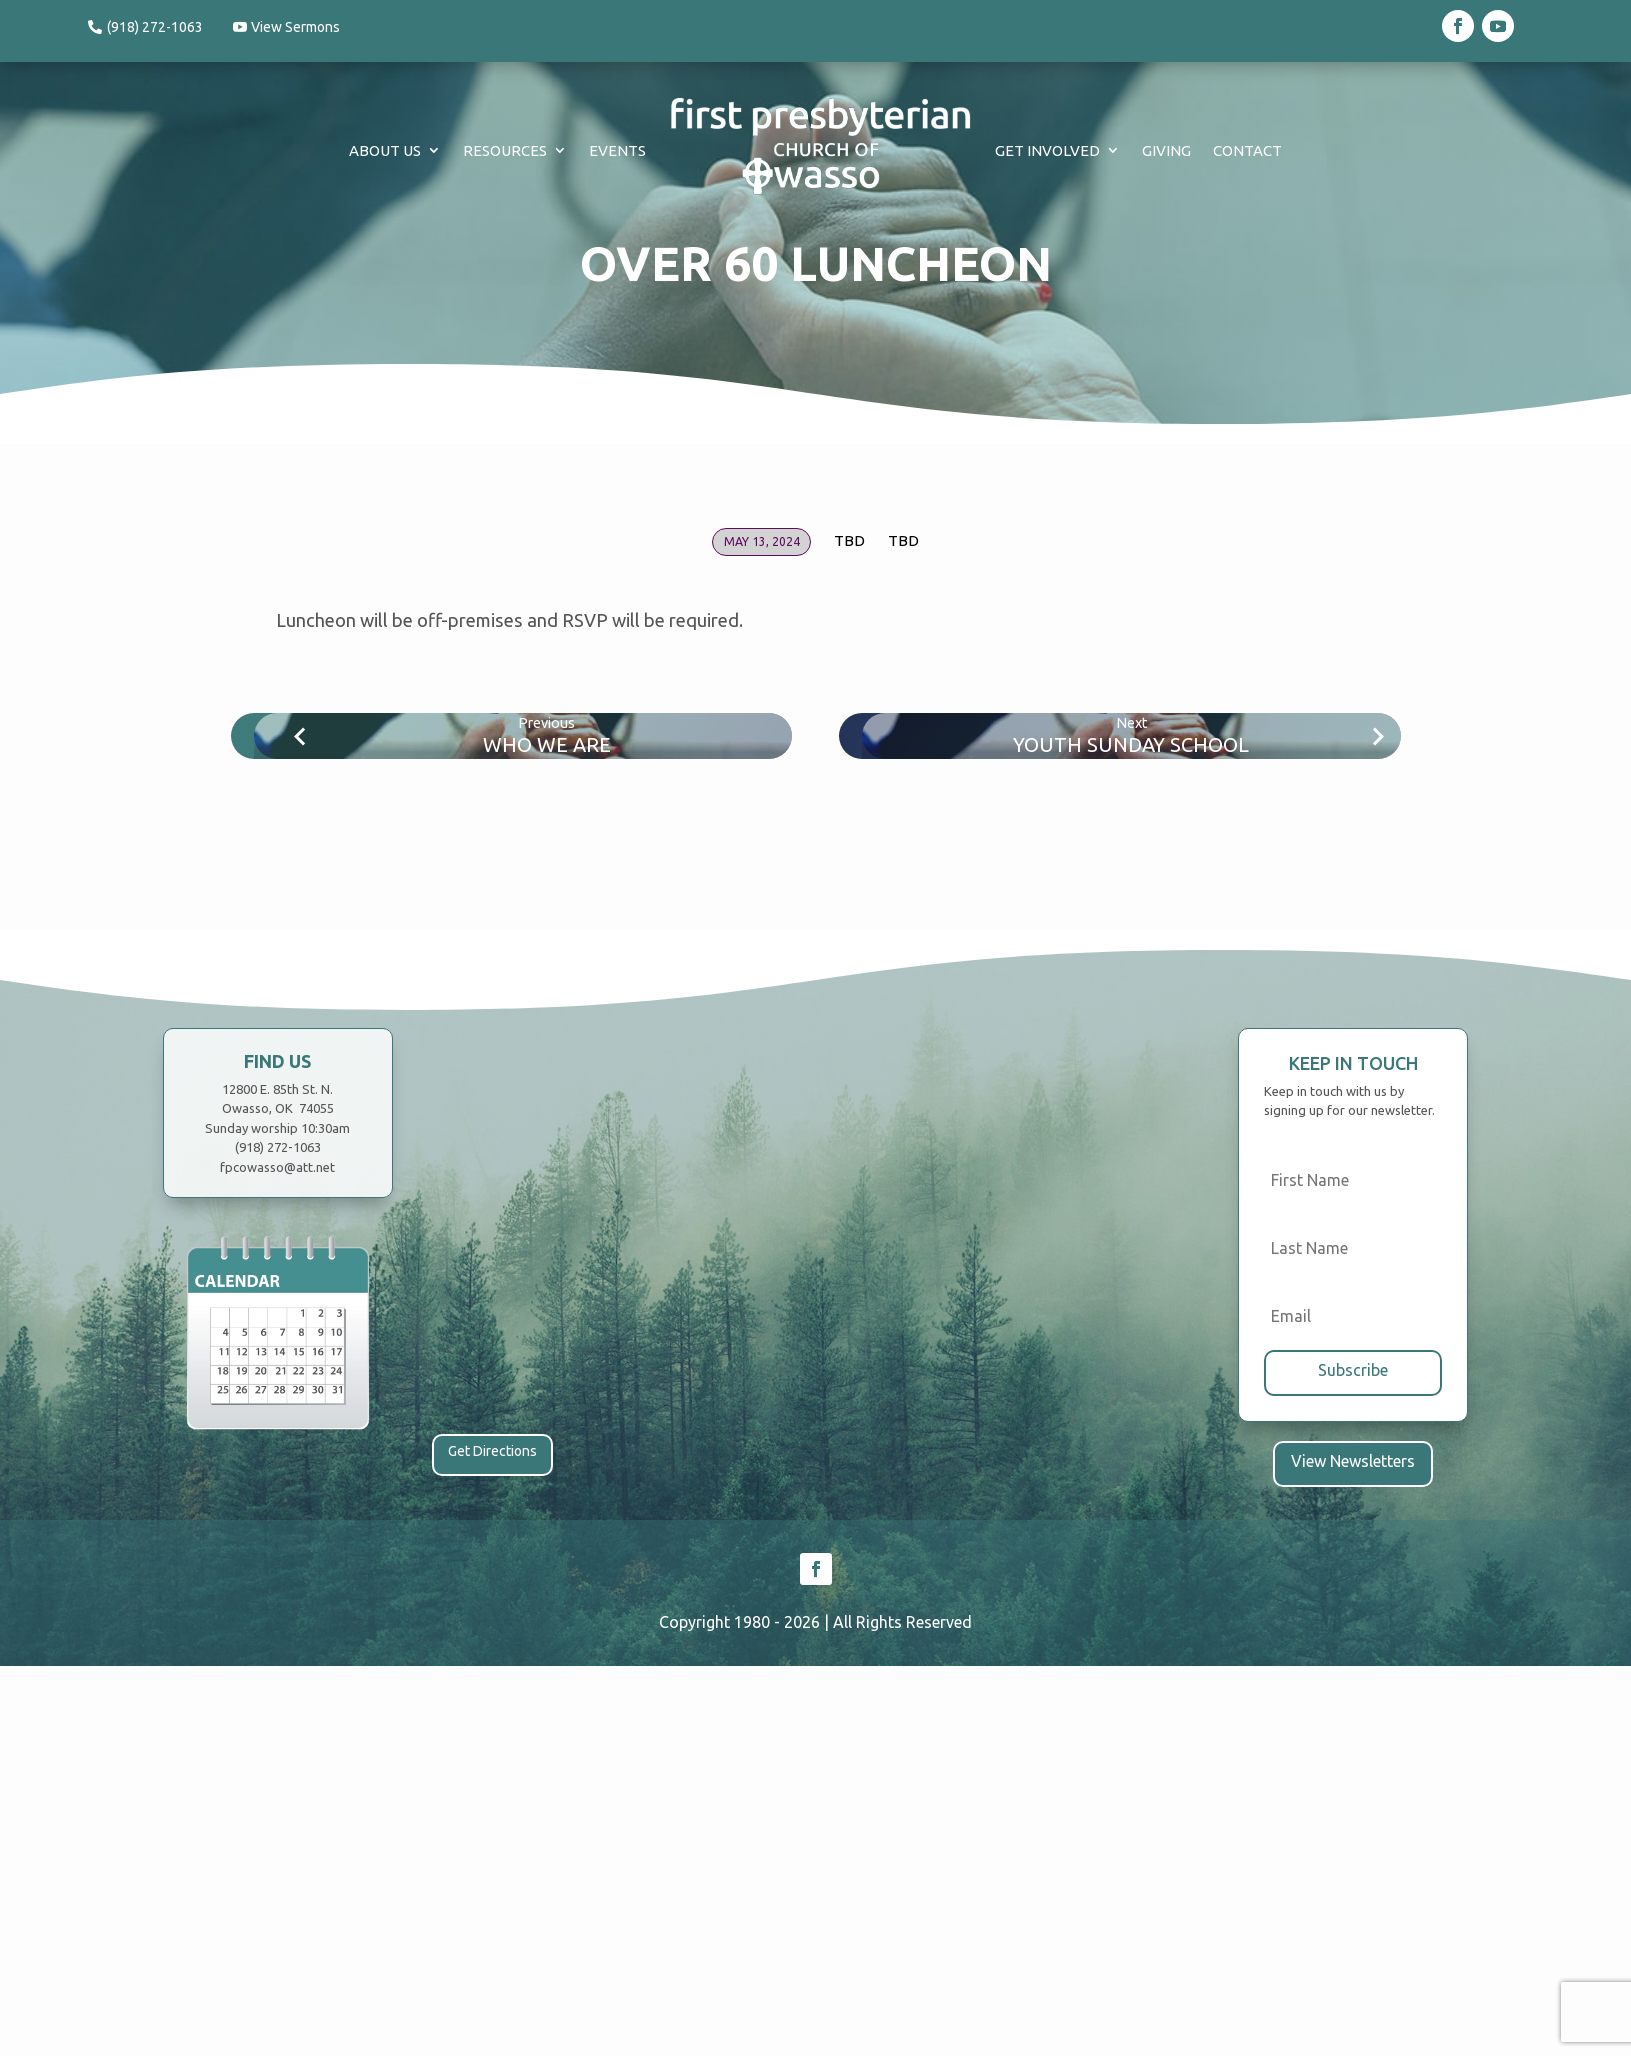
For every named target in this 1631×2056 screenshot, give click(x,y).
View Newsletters (1353, 1458)
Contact (1247, 150)
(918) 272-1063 (155, 27)
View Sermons (301, 27)
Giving (1166, 150)
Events (617, 150)
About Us (385, 150)
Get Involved (1047, 150)
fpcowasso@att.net (277, 1167)
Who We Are (547, 744)
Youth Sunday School (1131, 744)
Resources (505, 150)
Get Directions (492, 1451)
